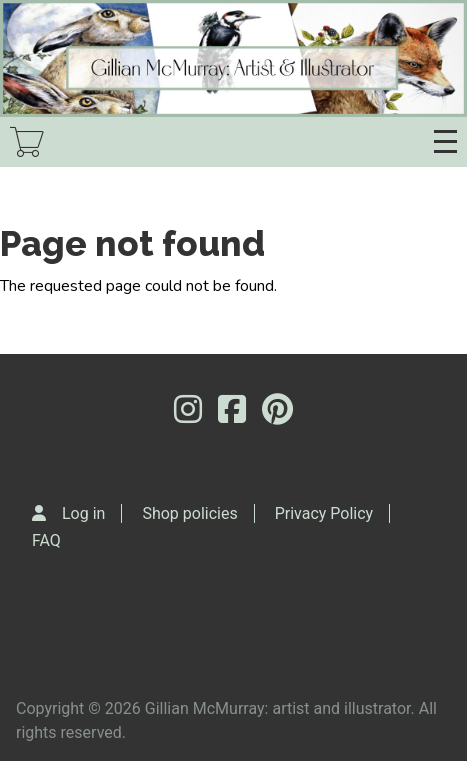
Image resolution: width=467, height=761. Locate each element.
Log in (83, 513)
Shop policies (189, 513)
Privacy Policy (324, 513)
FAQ (46, 540)
